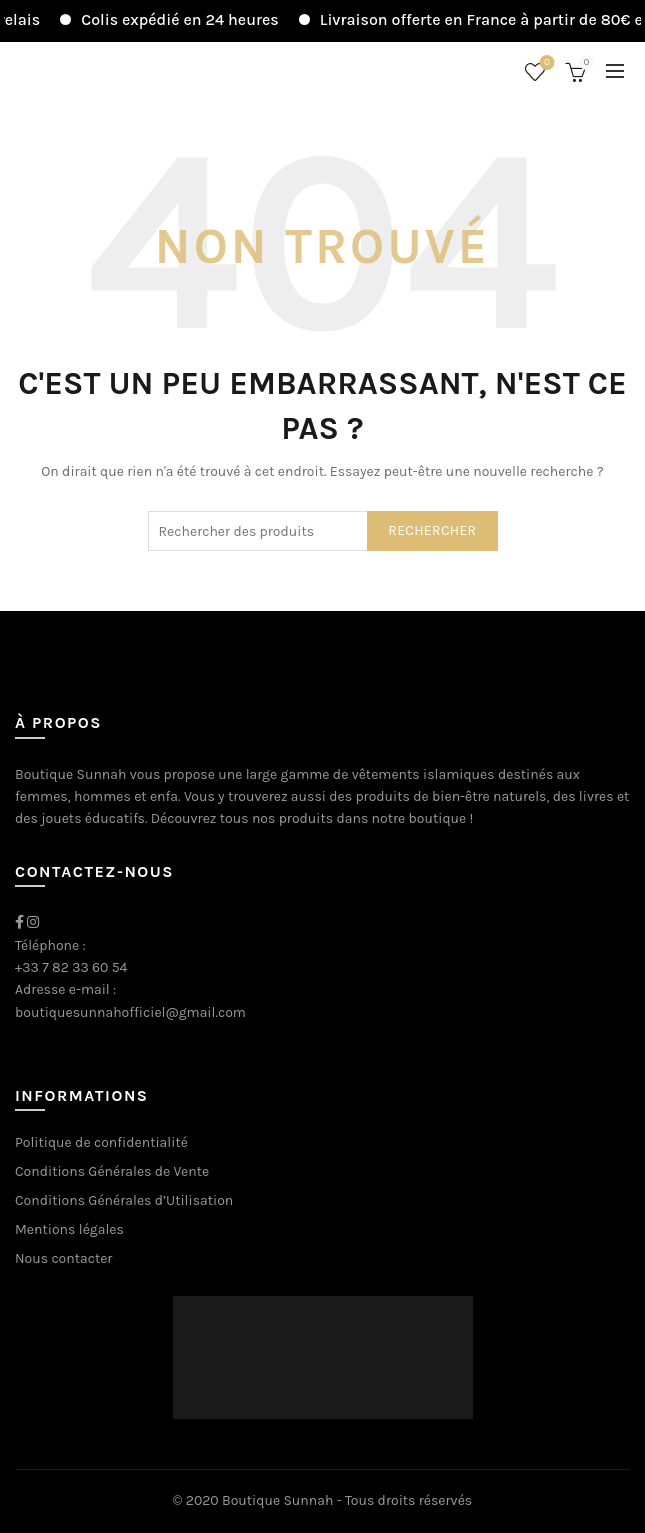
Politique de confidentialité (101, 1142)
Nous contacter (63, 1258)
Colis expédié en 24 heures (192, 19)
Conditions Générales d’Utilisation (124, 1200)
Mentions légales (69, 1229)
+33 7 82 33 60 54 (71, 967)
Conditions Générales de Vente (112, 1171)
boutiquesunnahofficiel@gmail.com (130, 1012)
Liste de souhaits (545, 63)
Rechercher (432, 530)
